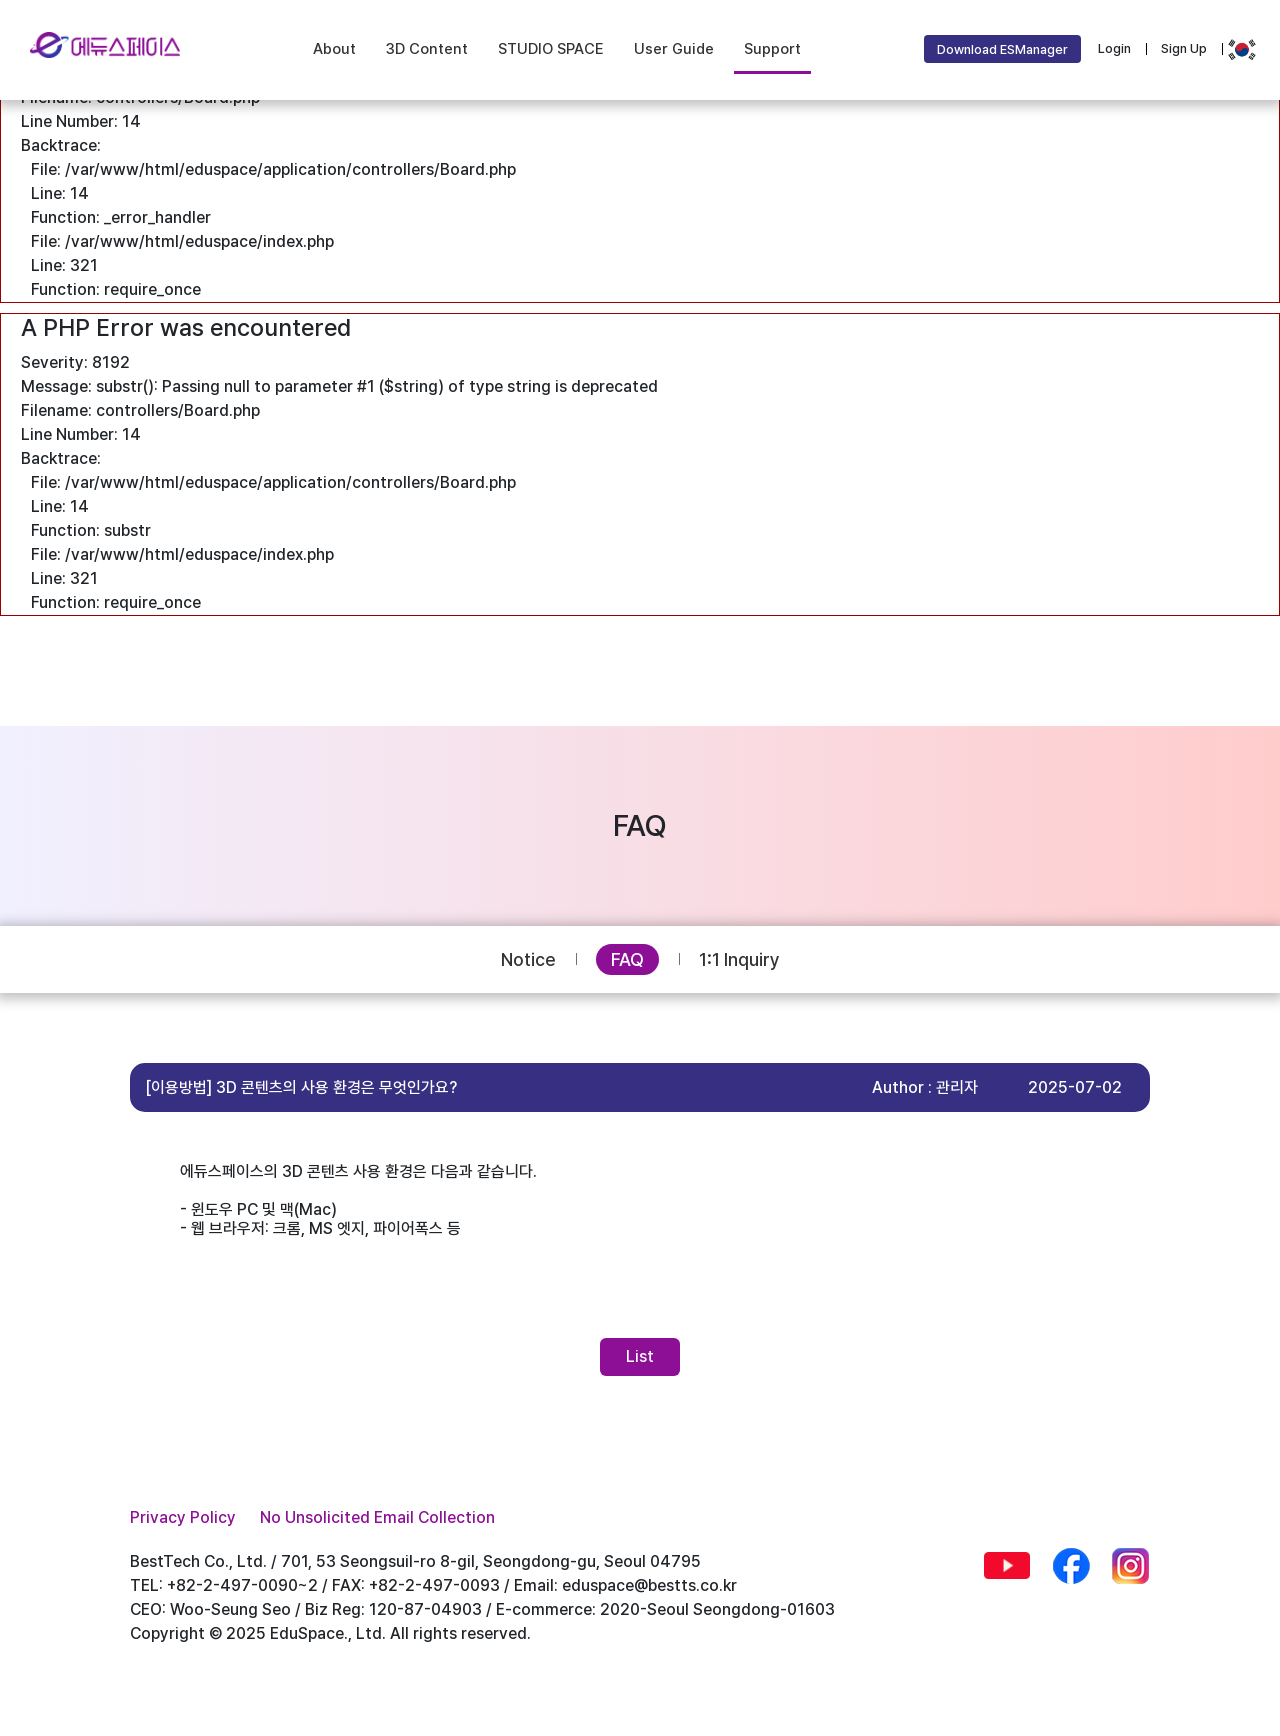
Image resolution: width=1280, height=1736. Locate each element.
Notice (528, 959)
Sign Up (1184, 48)
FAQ (627, 959)
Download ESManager (1002, 49)
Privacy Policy (183, 1517)
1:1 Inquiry (739, 959)
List (640, 1356)
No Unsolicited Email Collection (377, 1517)
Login (1114, 48)
